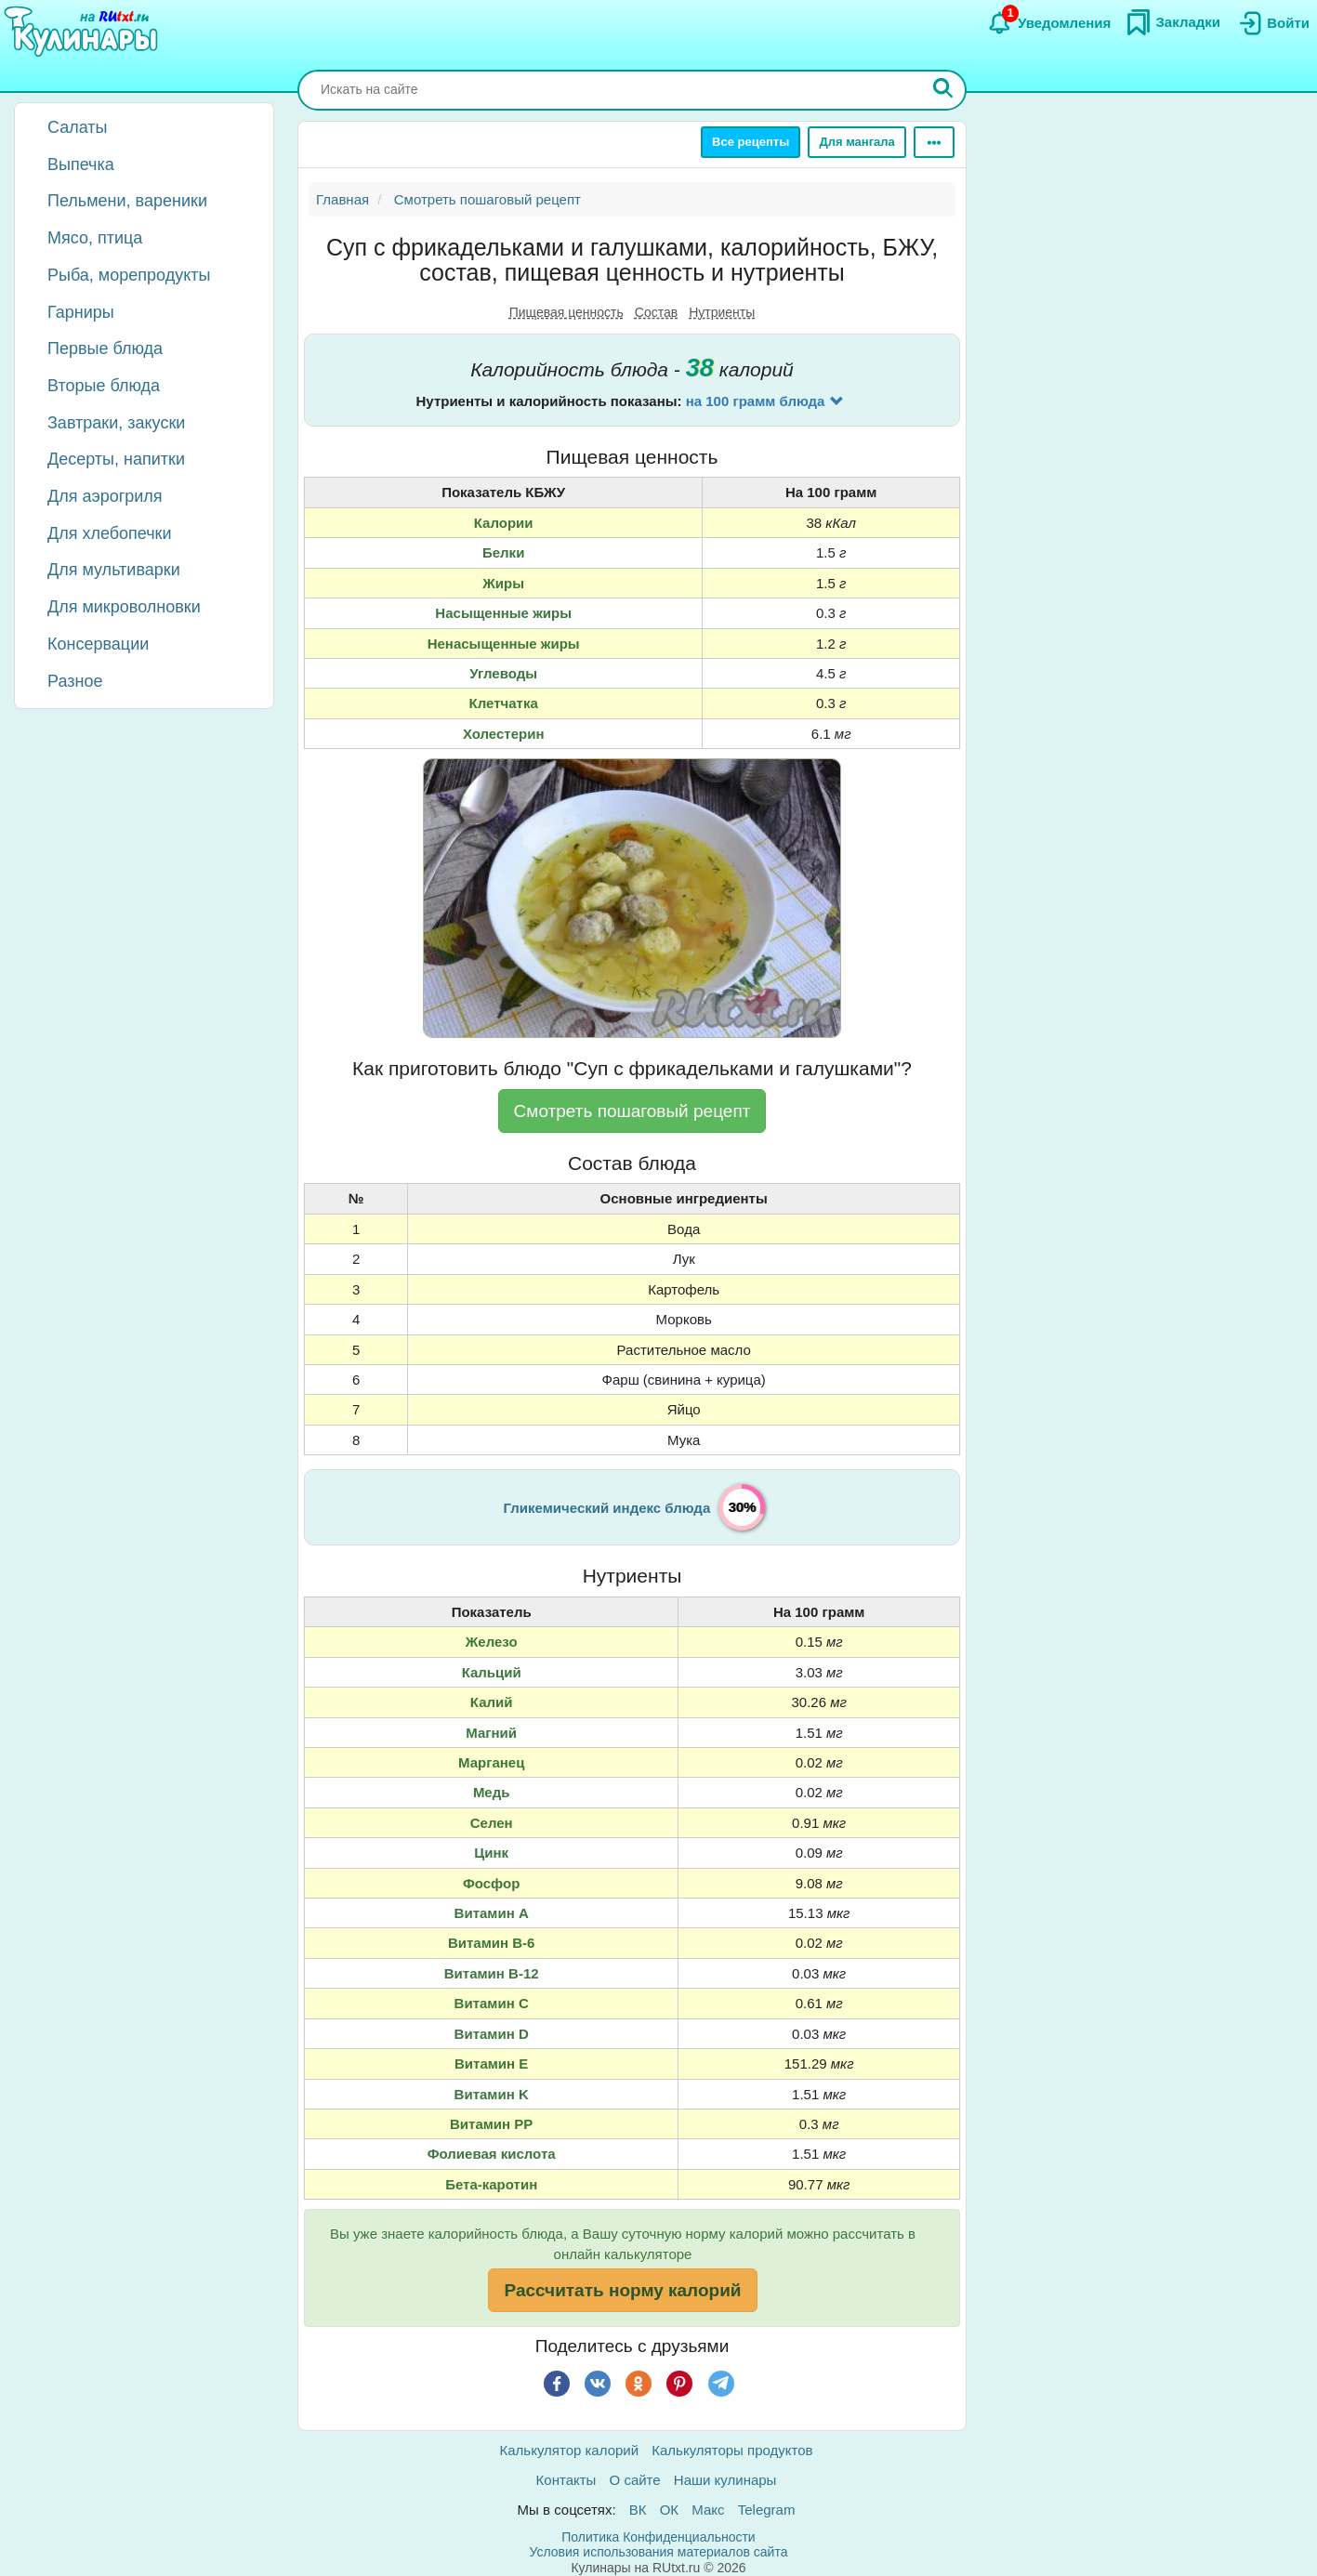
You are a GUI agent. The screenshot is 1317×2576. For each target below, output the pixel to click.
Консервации (98, 644)
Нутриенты (722, 312)
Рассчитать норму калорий (622, 2290)
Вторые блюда (103, 385)
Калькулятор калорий (569, 2450)
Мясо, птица (94, 238)
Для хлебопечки (109, 533)
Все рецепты (750, 142)
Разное (74, 681)
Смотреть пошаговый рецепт (632, 1111)
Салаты (77, 127)
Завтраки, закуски (116, 423)
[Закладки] (1173, 22)
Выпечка (80, 164)
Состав (656, 312)
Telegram (767, 2509)
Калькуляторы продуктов (732, 2450)
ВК (638, 2509)
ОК (669, 2509)
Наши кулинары (725, 2480)
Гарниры (80, 312)
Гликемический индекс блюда (607, 1508)
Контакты (566, 2480)
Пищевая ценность (566, 312)
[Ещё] (934, 142)
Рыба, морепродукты (128, 275)
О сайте (635, 2480)
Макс (707, 2509)
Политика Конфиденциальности (658, 2537)
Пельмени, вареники (127, 200)
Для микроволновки (124, 607)
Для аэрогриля (105, 496)
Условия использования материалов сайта (659, 2551)
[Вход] (1272, 23)
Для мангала (856, 142)
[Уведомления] (1048, 23)
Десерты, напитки (116, 459)
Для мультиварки (113, 569)
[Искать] (943, 90)
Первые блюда (105, 348)
